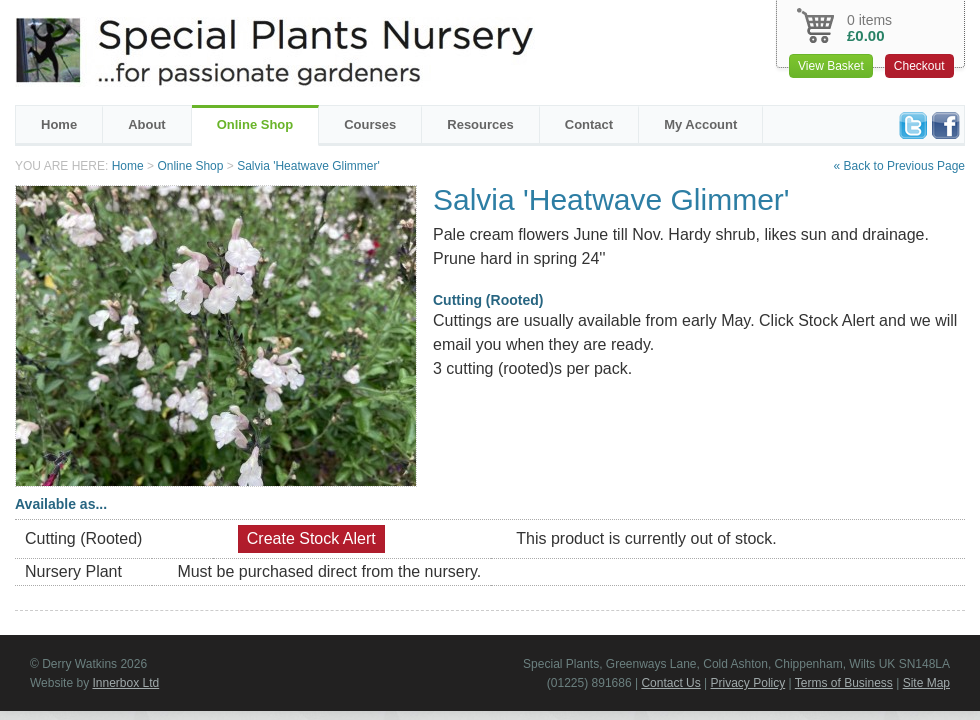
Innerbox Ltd (125, 683)
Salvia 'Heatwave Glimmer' (308, 166)
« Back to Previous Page (899, 166)
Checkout (919, 66)
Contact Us (670, 683)
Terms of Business (844, 683)
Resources (480, 124)
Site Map (926, 683)
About (147, 124)
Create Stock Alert (311, 538)
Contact (589, 124)
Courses (370, 124)
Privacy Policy (748, 683)
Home (59, 124)
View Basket (831, 66)
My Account (700, 124)
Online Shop (255, 124)
